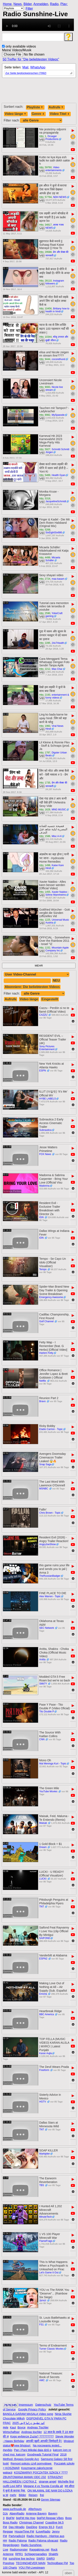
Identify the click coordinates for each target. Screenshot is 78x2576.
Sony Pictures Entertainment (47, 1048)
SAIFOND (44, 1938)
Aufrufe (56, 107)
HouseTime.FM (24, 2531)
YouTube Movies (48, 1791)
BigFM (10, 2518)
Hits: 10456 (45, 308)
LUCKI (43, 1878)
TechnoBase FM (57, 2563)
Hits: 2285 (44, 643)
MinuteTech (45, 2216)
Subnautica (45, 1130)
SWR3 (40, 2558)
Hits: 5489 (44, 475)
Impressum (26, 2404)
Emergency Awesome (51, 1297)
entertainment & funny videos (57, 696)
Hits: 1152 (44, 947)
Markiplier (44, 2153)
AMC (42, 2380)
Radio (54, 4)
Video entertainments (53, 169)
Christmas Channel (31, 2522)
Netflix (43, 1380)
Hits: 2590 (44, 613)
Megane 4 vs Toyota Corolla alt (43, 2486)
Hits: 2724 (44, 578)
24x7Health (58, 643)
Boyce (21, 2427)
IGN (41, 1217)
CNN (42, 1739)
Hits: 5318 (44, 498)
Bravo (42, 1401)
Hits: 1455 (44, 891)
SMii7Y (43, 1683)
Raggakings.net (39, 2549)
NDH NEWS (59, 197)
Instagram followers (54, 282)
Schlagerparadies (36, 2554)
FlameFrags (45, 2241)
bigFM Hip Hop (25, 2518)
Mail (25, 67)
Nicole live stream (54, 388)
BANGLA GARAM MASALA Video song (28, 2414)
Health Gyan (58, 475)
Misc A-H (57, 836)
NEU (56, 980)
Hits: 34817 (45, 224)
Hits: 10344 (45, 336)
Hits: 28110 (45, 280)
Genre (38, 114)
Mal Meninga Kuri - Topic (52, 1763)
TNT (42, 1906)
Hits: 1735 (44, 782)
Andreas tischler (31, 2432)
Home (7, 4)
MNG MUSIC (59, 809)
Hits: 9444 (44, 359)
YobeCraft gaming (53, 615)
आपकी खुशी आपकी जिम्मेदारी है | (44, 2441)
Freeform (44, 2070)
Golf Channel (46, 1321)
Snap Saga (45, 1464)
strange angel (47, 2481)
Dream (43, 1847)
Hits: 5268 (44, 529)
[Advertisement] (39, 92)
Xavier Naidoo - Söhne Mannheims (57, 893)
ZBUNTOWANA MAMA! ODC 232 (24, 2477)
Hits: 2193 (44, 694)
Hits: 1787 (44, 752)
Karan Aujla (45, 2053)
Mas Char (57, 669)
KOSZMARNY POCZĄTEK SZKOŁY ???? (41, 2472)
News (18, 4)
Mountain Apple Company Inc (57, 949)
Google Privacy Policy (32, 2409)
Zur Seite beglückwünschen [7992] (25, 73)
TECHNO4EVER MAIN (30, 2563)
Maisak (43, 1823)
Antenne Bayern (36, 2513)
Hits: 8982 (44, 414)
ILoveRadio (43, 2531)
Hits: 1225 (44, 919)
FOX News (45, 1154)
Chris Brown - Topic (50, 1512)
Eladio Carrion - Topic (51, 1429)
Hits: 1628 (44, 809)
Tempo (43, 1269)
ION (41, 1237)
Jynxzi (43, 2300)
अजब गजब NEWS (54, 226)
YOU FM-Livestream (31, 2567)
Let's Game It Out (48, 2272)
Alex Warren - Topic (50, 1596)
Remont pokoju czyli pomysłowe (31, 2463)
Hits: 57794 (45, 197)
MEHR (39, 965)
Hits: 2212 (44, 669)
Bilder (27, 4)
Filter (29, 8)
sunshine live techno (22, 2558)
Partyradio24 (17, 2536)
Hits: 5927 (44, 449)
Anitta (42, 1659)
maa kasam (58, 578)
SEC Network (47, 1627)
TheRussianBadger (49, 1575)
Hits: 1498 (44, 865)
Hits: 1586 (44, 836)
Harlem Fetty (46, 1353)
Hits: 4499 (44, 557)
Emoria (43, 1993)
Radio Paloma (18, 2540)
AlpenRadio (16, 2513)
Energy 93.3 (46, 2527)
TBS (42, 2185)
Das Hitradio (16, 2527)
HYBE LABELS (47, 1098)
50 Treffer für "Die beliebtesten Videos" (31, 59)
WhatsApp (37, 67)
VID (42, 139)
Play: (64, 4)
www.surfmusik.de (14, 2509)
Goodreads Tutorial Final (42, 2454)
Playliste (35, 107)
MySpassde (58, 414)
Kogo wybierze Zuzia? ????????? (32, 2436)
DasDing (31, 2527)
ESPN (43, 1070)
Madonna (44, 1185)
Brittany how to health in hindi (57, 310)
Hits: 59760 (45, 167)
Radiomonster (19, 2549)
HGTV (43, 2101)
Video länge (16, 114)
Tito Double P (46, 1711)
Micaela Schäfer (52, 559)
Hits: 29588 (45, 252)
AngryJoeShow (47, 1544)
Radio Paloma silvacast (43, 2540)
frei (42, 2495)
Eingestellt (49, 999)
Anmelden (40, 4)
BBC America (47, 2014)
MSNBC (44, 1488)
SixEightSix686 (53, 532)
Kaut (13, 2427)
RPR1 (19, 2554)
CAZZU (43, 1014)
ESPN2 (43, 1958)
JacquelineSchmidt (55, 501)
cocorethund (58, 359)
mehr (13, 2495)
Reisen (33, 2495)
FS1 (41, 2324)
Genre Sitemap (50, 2499)
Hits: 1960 (44, 726)
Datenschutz (43, 2404)
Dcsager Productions (51, 138)
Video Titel (60, 114)
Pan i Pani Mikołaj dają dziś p (32, 2450)
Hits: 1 (42, 136)
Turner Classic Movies (51, 2348)
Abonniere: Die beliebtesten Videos (32, 987)
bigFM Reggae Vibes (50, 2518)
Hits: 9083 (44, 387)
